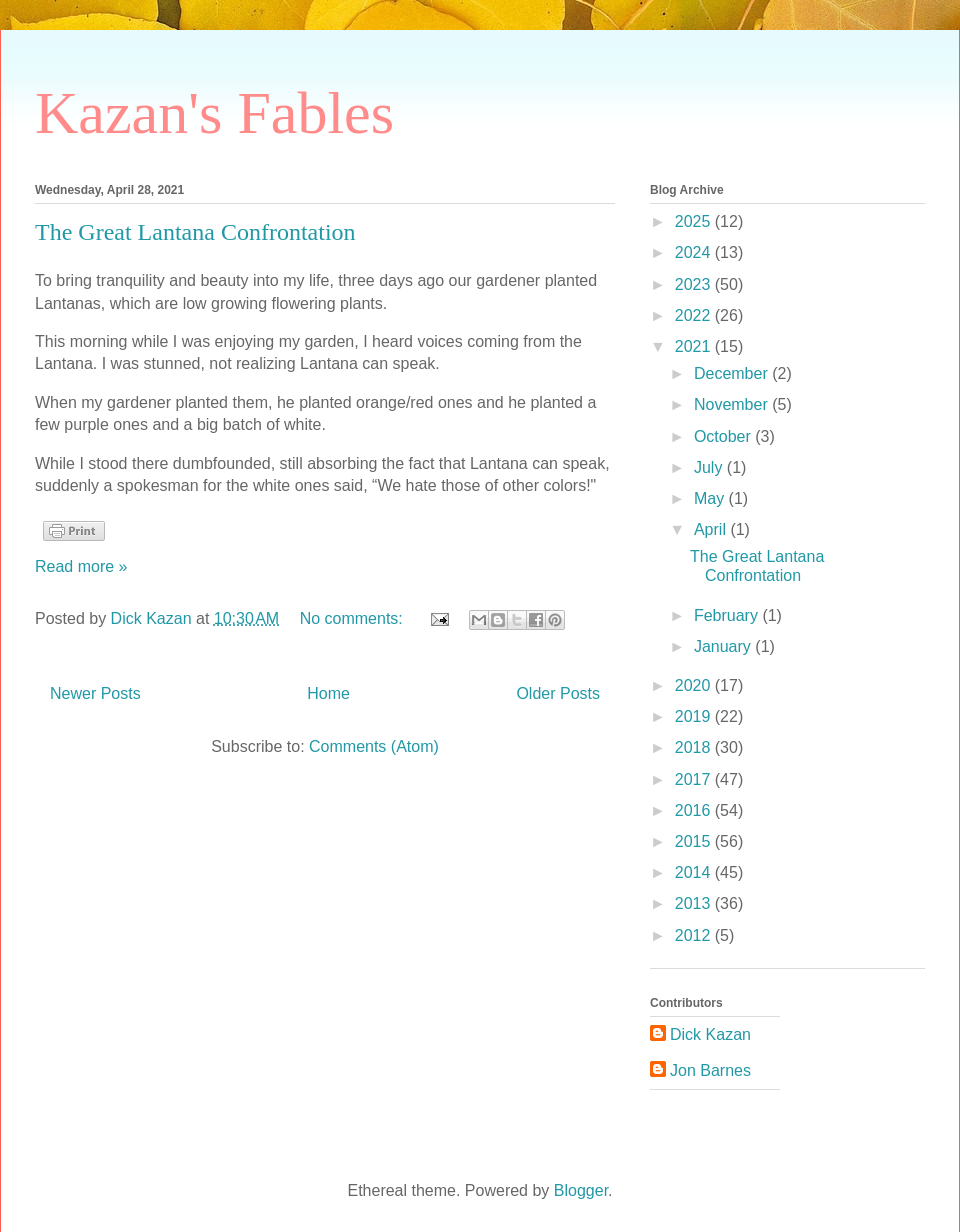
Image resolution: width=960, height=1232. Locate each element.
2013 (695, 903)
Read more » (81, 566)
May (711, 498)
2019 (695, 716)
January (724, 646)
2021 (695, 346)
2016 (695, 810)
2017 (695, 779)
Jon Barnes (710, 1070)
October (724, 436)
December (733, 373)
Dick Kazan (710, 1034)
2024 (695, 252)
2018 (695, 747)
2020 (695, 685)
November (733, 404)
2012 (695, 935)
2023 (695, 284)
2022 (695, 315)
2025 (695, 221)
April (712, 529)
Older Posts (558, 693)
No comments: (354, 618)
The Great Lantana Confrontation (195, 232)
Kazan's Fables (214, 113)
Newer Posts (95, 693)
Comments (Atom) (374, 746)
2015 (695, 841)
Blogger (581, 1190)
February (728, 615)
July (710, 467)
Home (328, 693)
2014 (695, 872)
